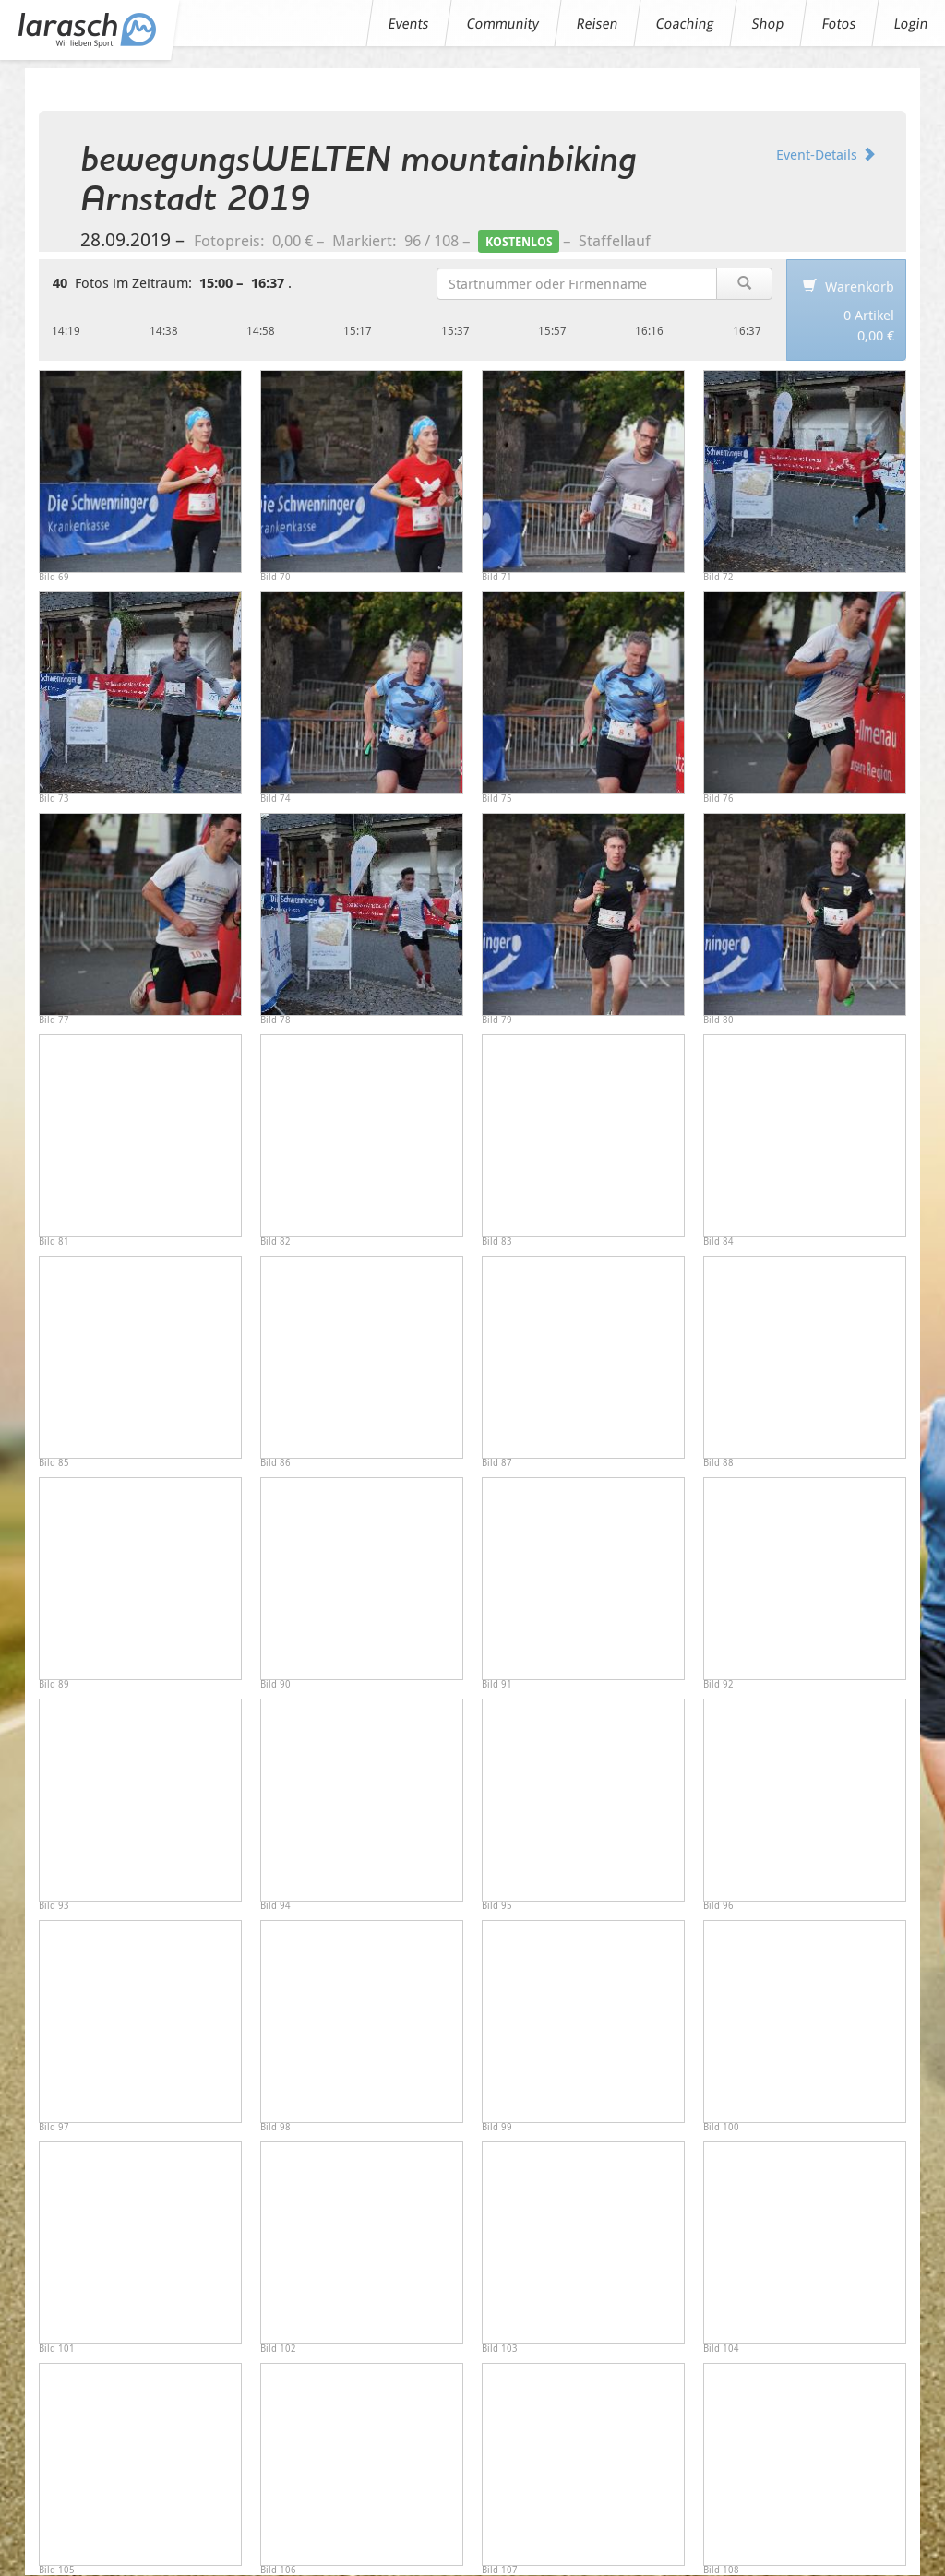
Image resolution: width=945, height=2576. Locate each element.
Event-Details (826, 154)
